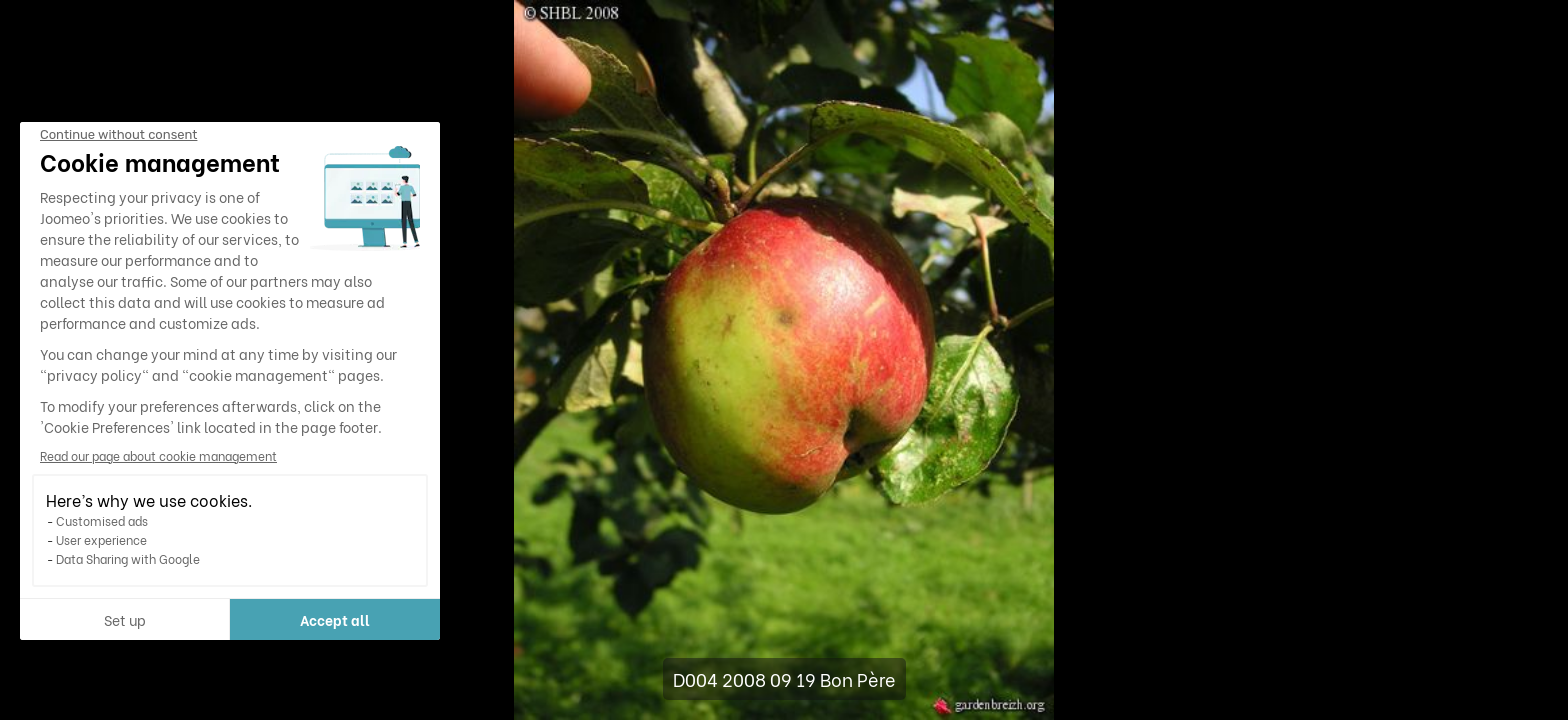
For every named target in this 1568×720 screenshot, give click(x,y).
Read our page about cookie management (158, 455)
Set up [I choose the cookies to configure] (125, 619)
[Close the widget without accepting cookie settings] (118, 135)
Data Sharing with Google (128, 558)
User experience (101, 539)
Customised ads (102, 520)
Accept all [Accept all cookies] (335, 619)
